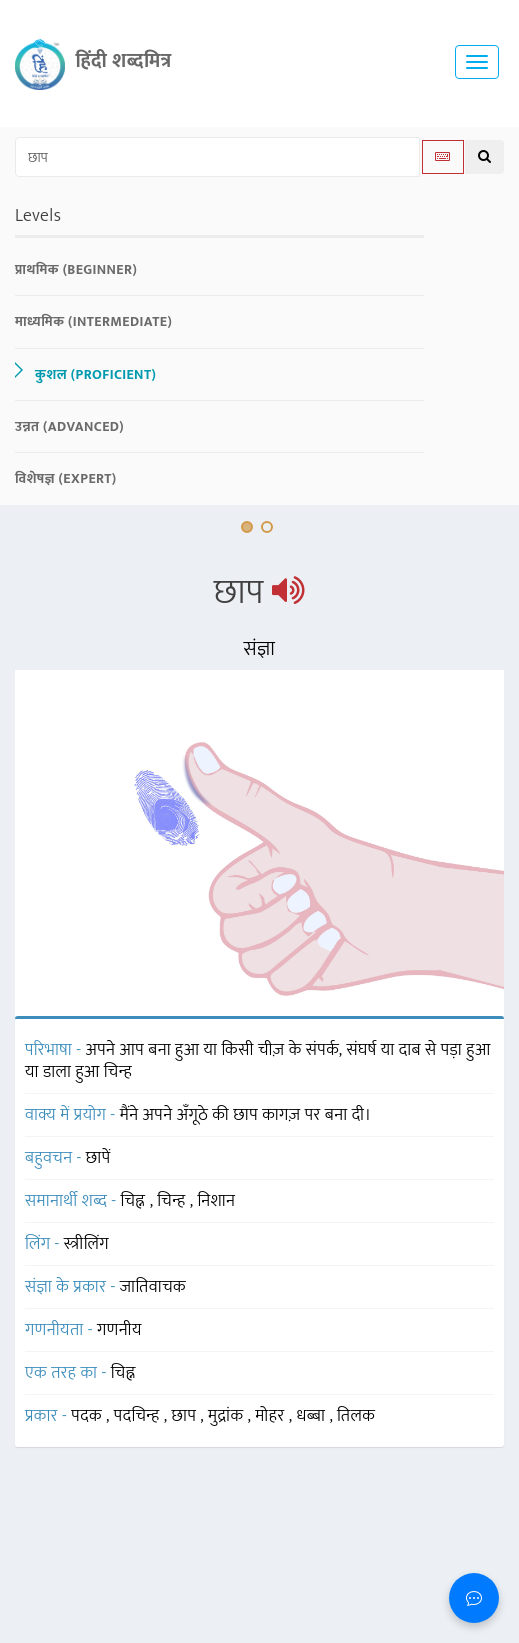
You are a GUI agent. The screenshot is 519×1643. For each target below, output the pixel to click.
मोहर (271, 1416)
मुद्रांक (228, 1416)
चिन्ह (173, 1201)
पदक (88, 1416)
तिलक (356, 1416)
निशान (216, 1201)
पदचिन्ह (139, 1416)
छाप (186, 1416)
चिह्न (135, 1201)
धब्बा (312, 1416)
